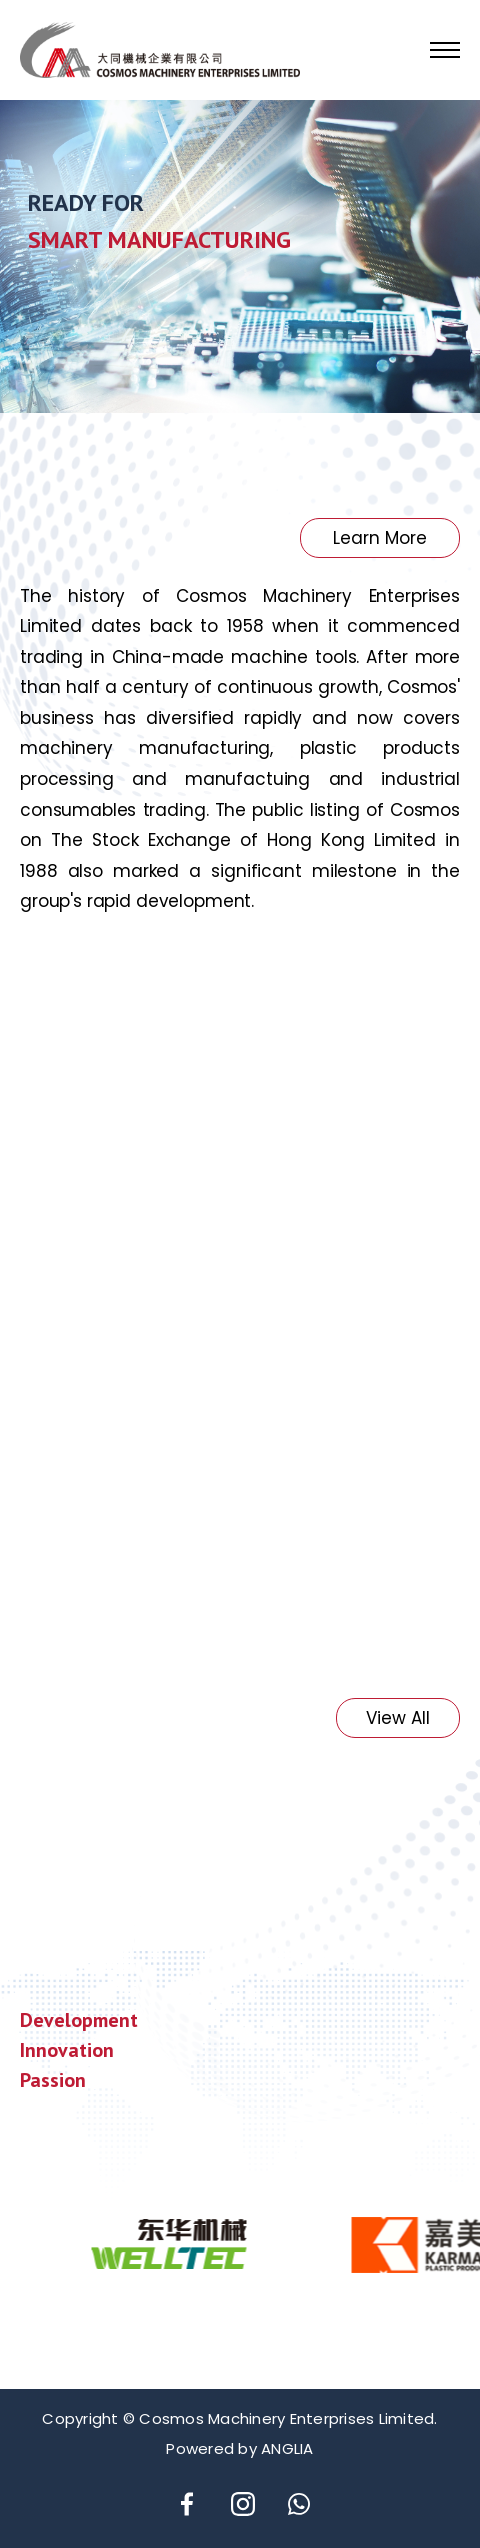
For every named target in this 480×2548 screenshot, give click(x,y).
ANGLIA (287, 2448)
